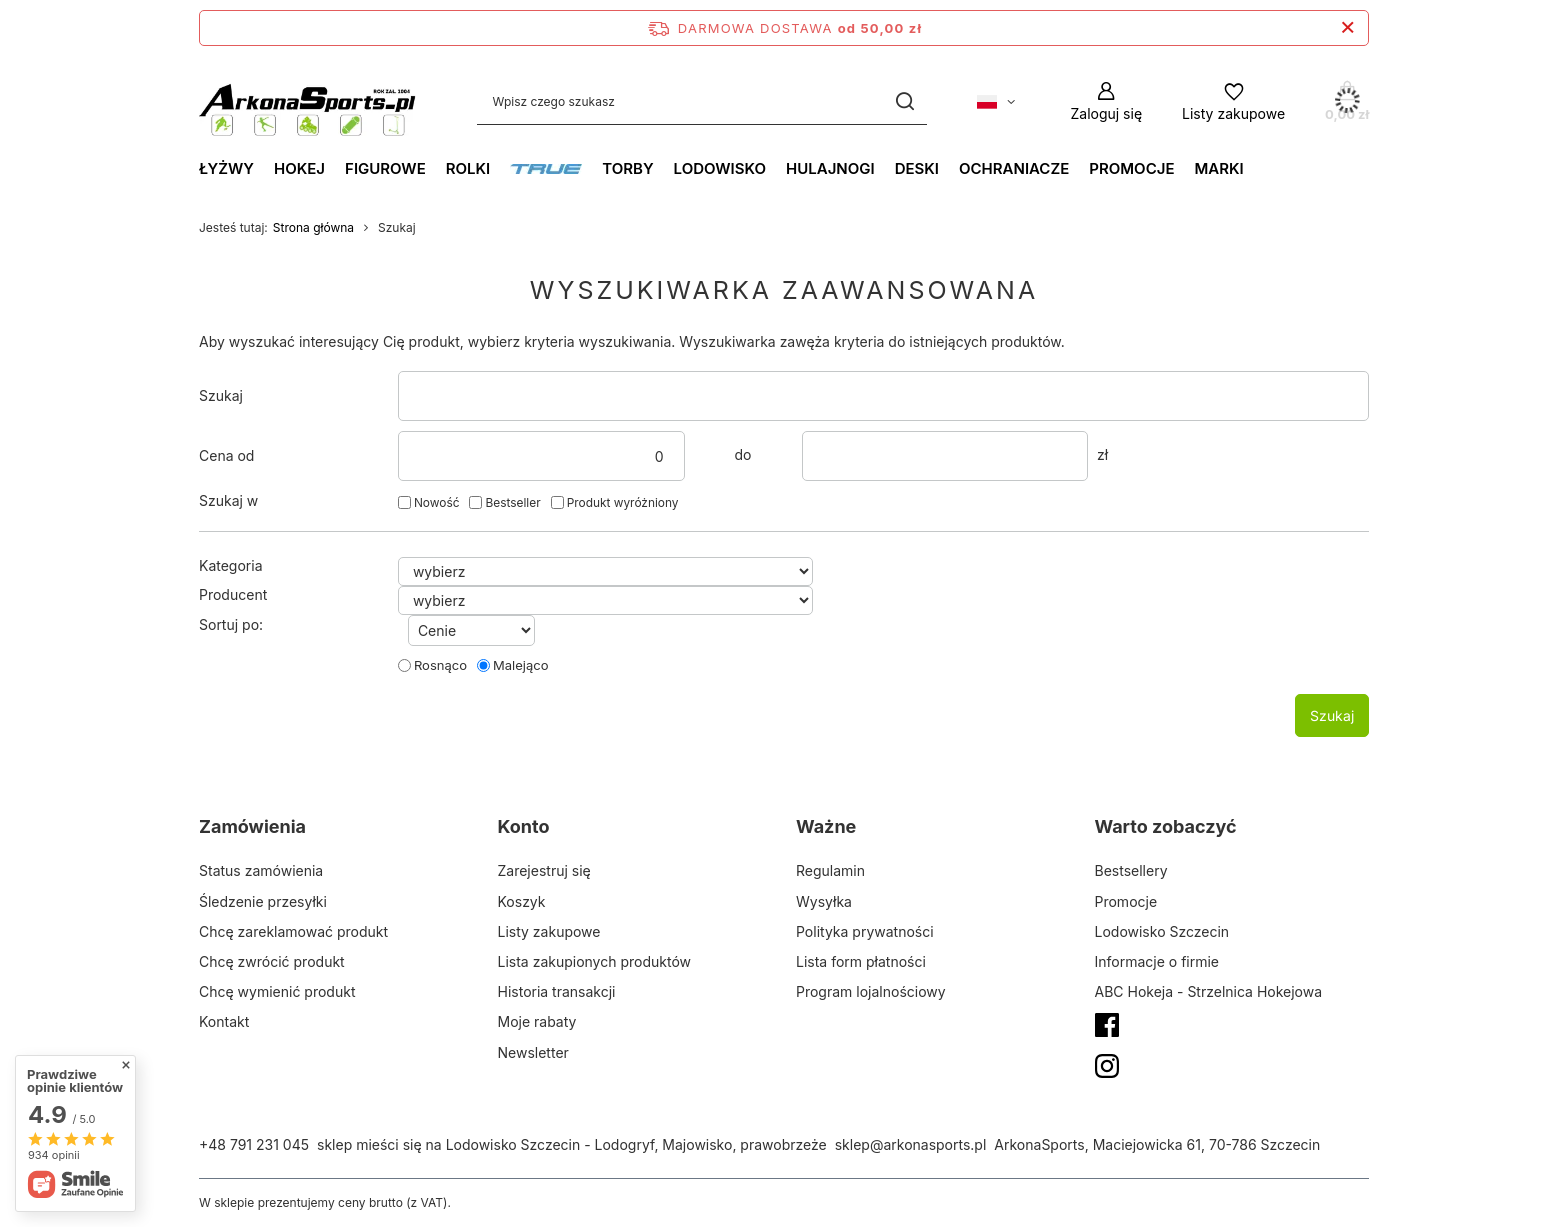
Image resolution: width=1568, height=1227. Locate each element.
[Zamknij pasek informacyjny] (1347, 28)
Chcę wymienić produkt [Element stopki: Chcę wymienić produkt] (277, 991)
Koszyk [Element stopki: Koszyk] (522, 901)
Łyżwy (226, 168)
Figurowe (385, 168)
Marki (1218, 168)
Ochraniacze (1014, 168)
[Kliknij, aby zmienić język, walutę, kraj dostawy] (996, 102)
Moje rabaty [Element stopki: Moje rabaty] (537, 1021)
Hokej (299, 168)
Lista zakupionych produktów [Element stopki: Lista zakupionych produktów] (595, 961)
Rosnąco (440, 665)
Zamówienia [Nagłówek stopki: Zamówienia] (252, 826)
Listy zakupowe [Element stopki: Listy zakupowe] (549, 931)
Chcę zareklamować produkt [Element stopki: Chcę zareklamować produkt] (293, 931)
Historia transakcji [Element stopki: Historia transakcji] (557, 991)
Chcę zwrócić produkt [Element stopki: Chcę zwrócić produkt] (272, 961)
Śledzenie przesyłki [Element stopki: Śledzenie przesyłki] (263, 901)
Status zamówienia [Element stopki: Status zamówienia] (261, 870)
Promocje (1131, 168)
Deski (917, 168)
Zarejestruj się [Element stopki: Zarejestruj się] (544, 870)
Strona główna (313, 227)
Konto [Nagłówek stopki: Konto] (524, 826)
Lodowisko (720, 168)
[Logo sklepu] (308, 102)
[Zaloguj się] (1106, 101)
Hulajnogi (830, 168)
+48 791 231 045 (254, 1144)
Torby (627, 168)
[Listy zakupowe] (1233, 101)
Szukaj (221, 395)
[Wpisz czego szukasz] (702, 101)
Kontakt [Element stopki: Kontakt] (224, 1021)
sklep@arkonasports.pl (911, 1144)
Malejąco (521, 665)
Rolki (468, 168)
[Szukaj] (904, 101)
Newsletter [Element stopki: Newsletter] (533, 1052)
